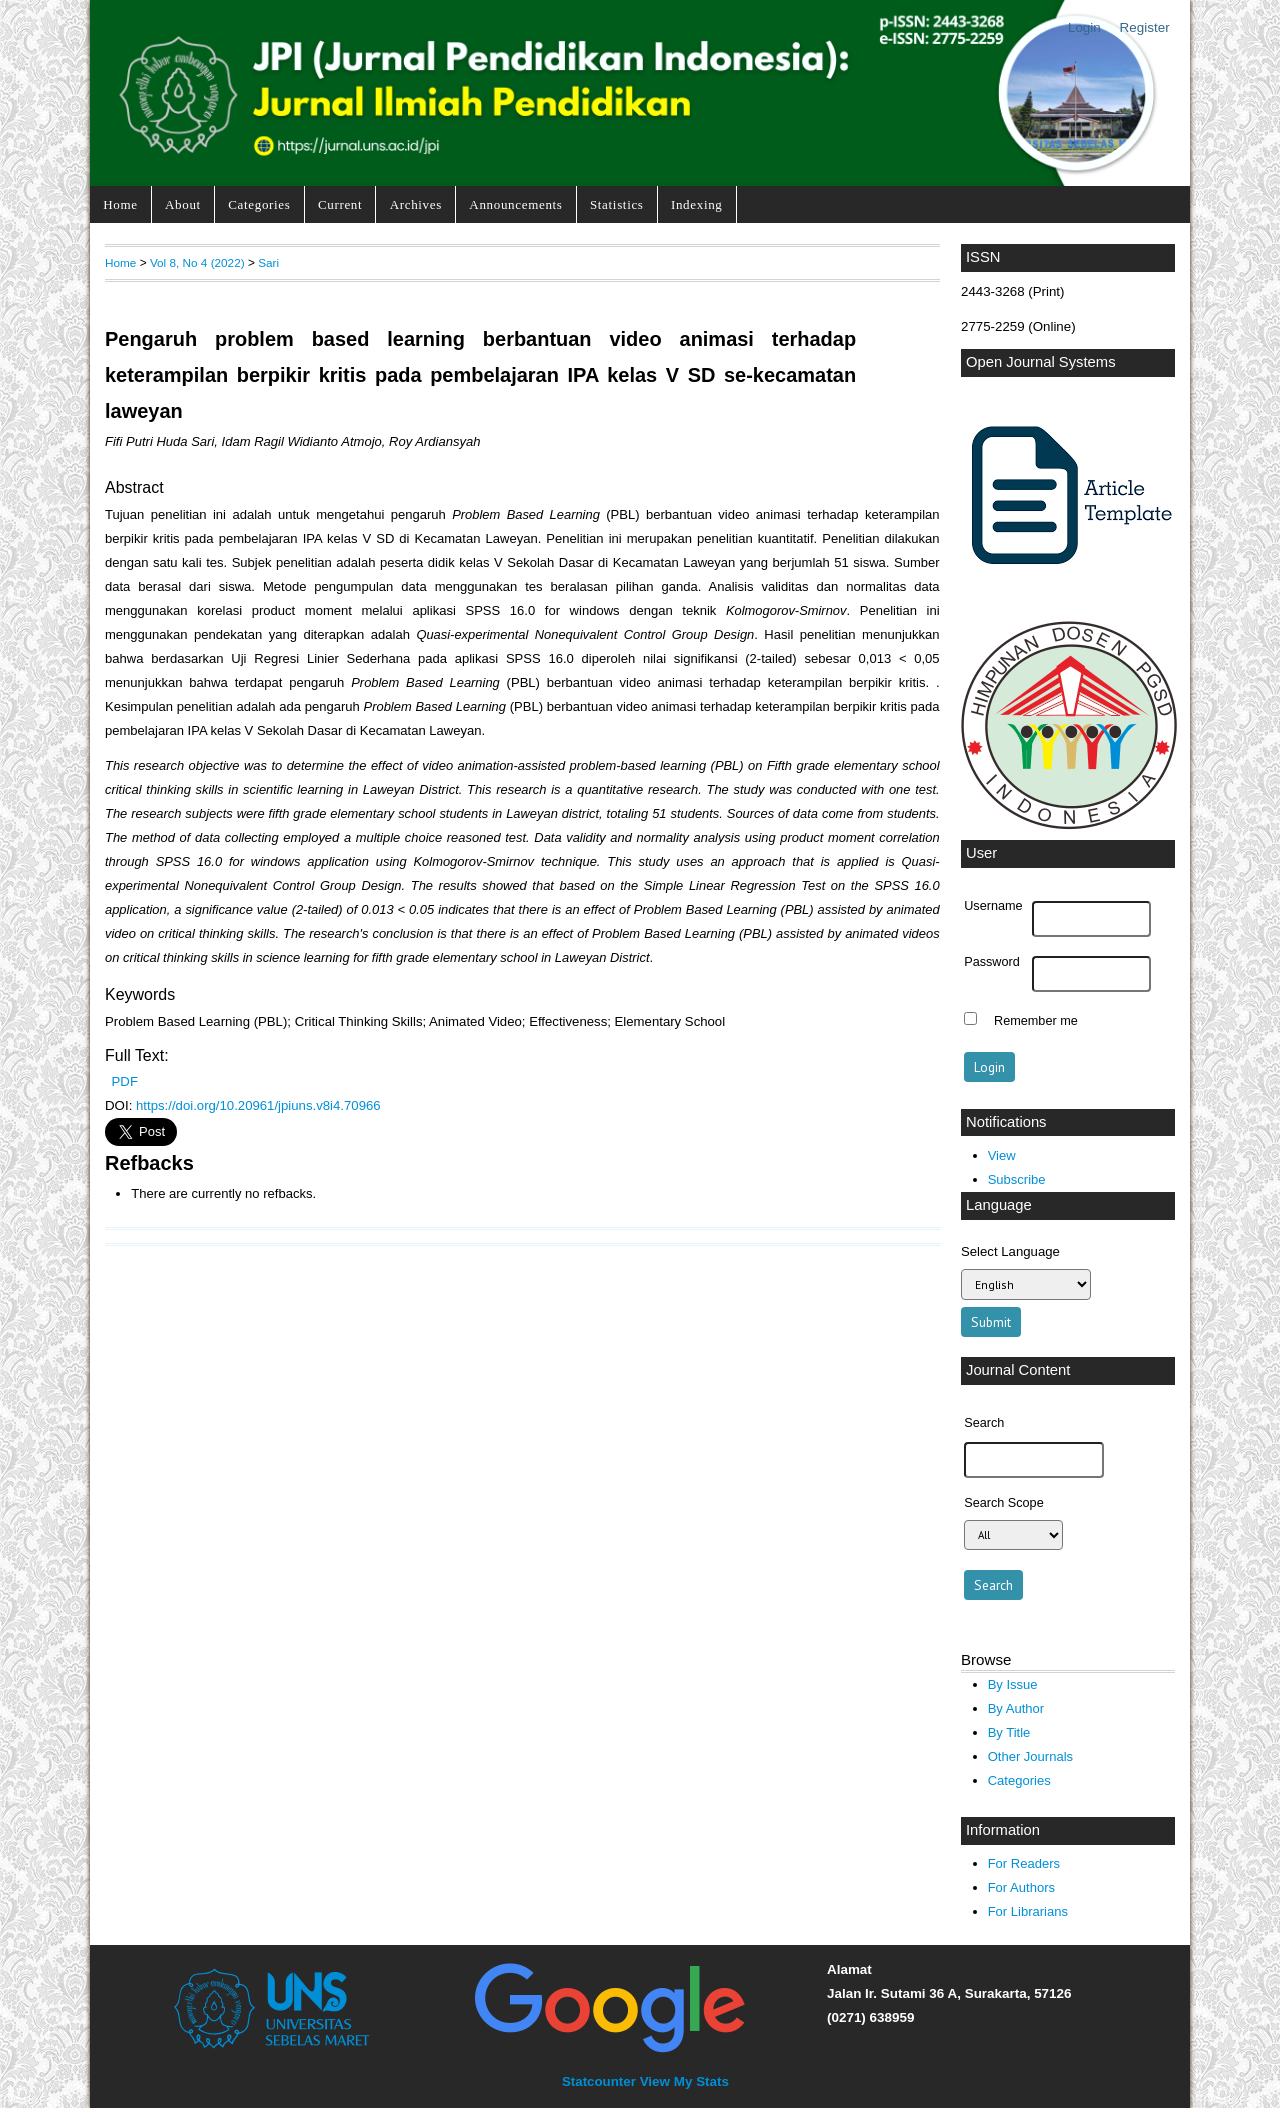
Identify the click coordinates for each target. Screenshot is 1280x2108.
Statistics (617, 204)
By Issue (1013, 1684)
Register (1145, 27)
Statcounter (599, 2081)
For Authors (1021, 1887)
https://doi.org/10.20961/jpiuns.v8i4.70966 (258, 1105)
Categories (259, 204)
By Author (1016, 1708)
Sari (268, 262)
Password (992, 962)
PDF (125, 1081)
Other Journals (1030, 1756)
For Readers (1024, 1863)
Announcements (515, 204)
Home (120, 204)
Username (993, 906)
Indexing (697, 204)
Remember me (1036, 1021)
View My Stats (684, 2081)
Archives (416, 204)
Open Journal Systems (1041, 362)
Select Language (1010, 1251)
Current (340, 204)
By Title (1009, 1732)
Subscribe (1017, 1179)
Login (1084, 27)
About (183, 204)
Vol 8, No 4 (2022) (197, 262)
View (1002, 1155)
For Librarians (1028, 1911)
